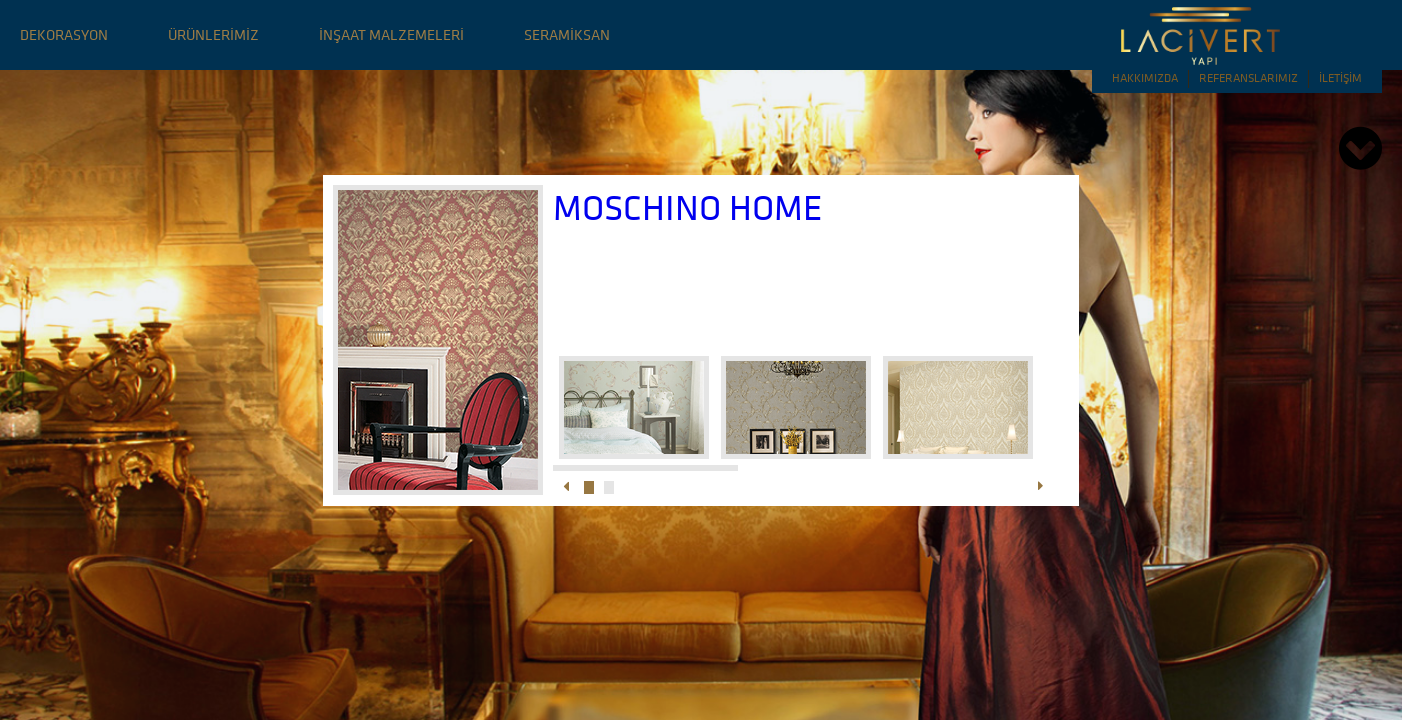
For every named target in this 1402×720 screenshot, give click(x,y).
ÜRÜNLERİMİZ (213, 34)
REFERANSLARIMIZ (1248, 77)
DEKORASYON (64, 34)
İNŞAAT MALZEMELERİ (391, 34)
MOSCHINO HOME (687, 207)
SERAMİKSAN (567, 34)
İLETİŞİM (1340, 77)
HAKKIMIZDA (1145, 77)
